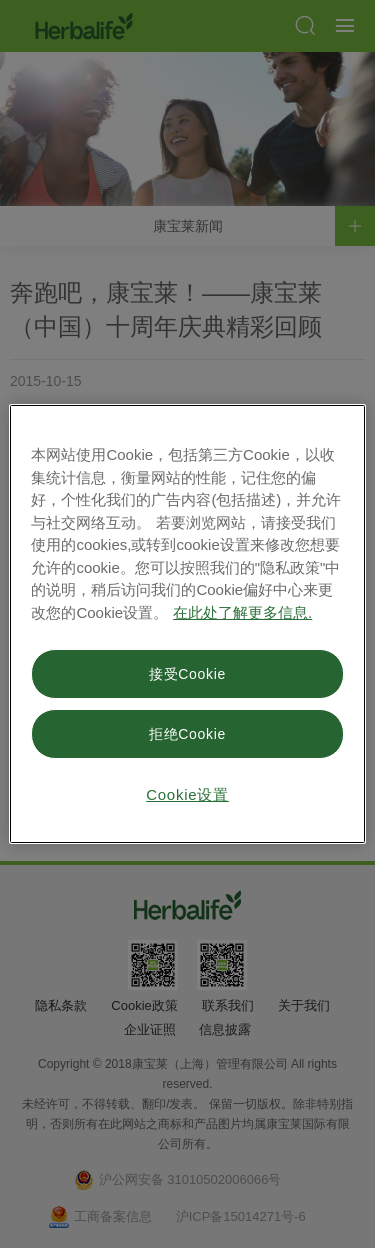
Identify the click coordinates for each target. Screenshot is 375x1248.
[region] (187, 624)
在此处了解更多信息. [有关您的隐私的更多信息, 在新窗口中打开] (242, 612)
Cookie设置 (187, 794)
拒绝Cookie (187, 734)
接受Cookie (187, 674)
